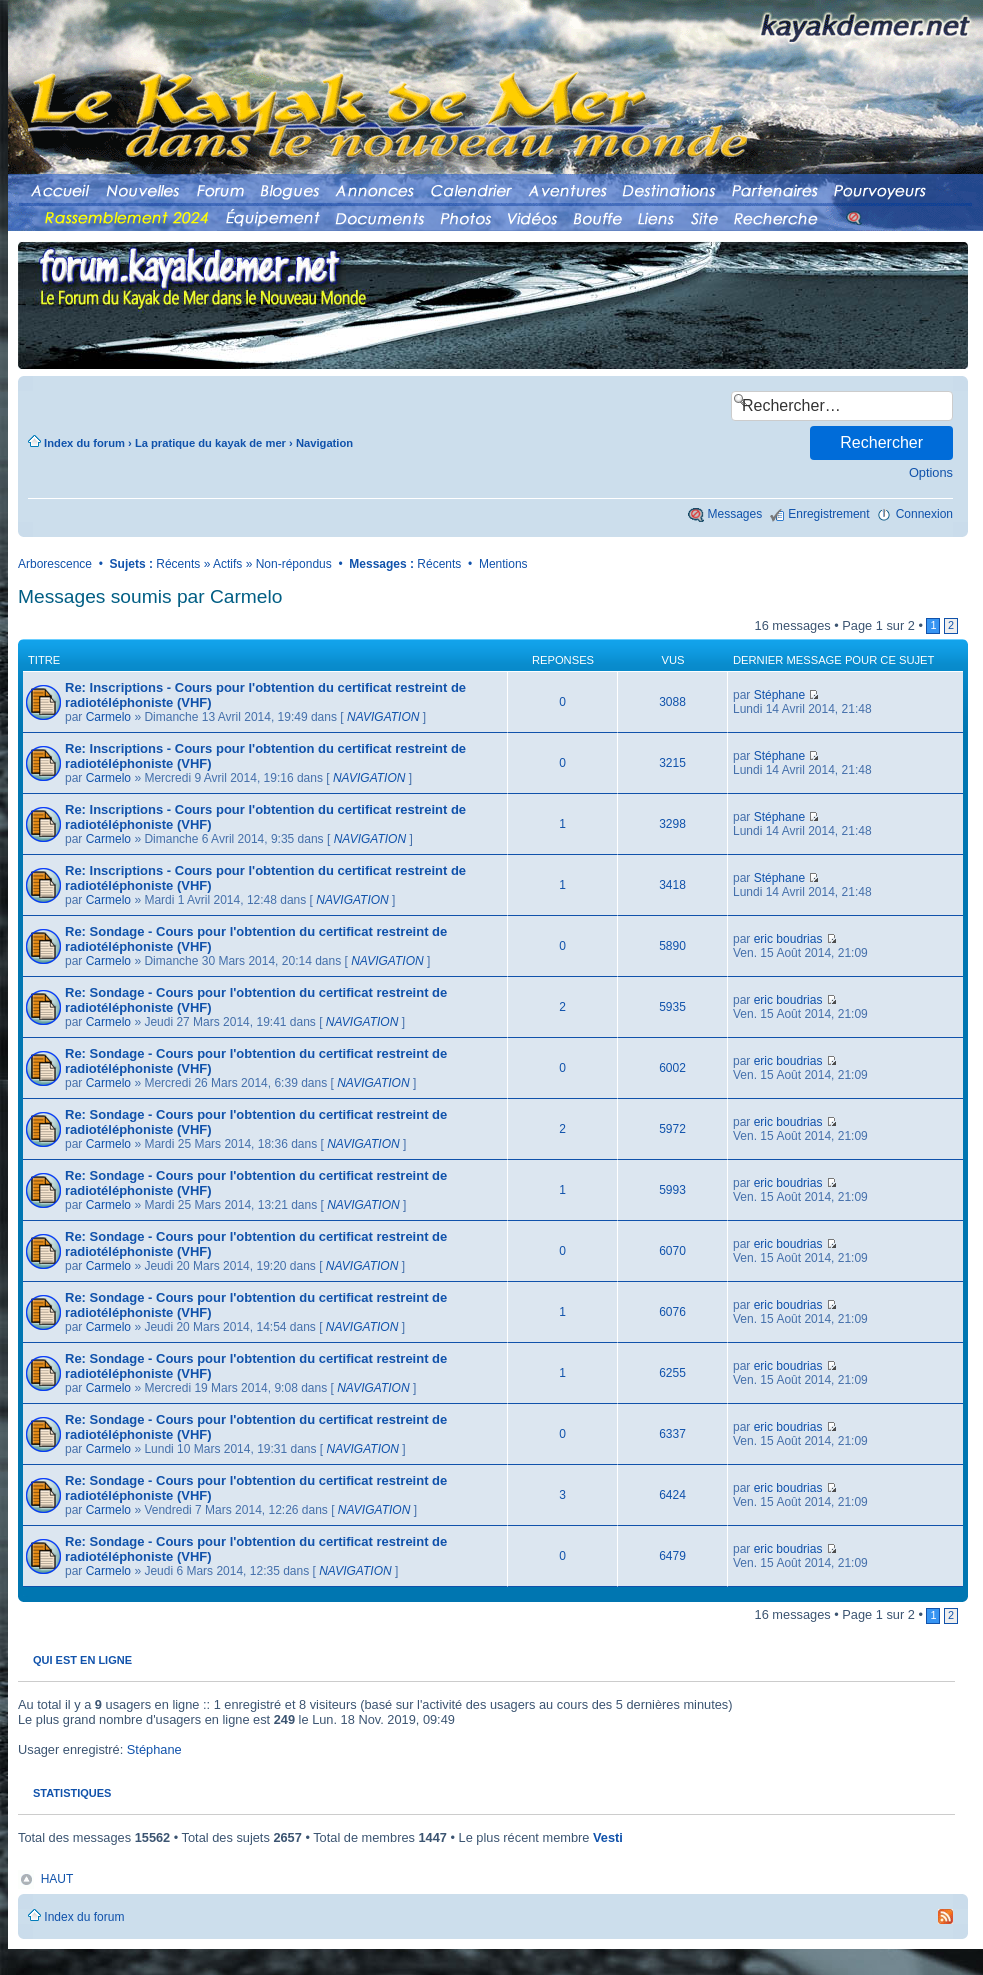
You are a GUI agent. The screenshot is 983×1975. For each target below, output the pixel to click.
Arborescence (55, 564)
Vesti (608, 1837)
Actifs (227, 564)
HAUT (57, 1879)
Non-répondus (294, 564)
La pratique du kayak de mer (210, 443)
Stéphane (779, 695)
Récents (178, 564)
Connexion (924, 514)
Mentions (503, 564)
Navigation (324, 443)
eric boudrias (788, 939)
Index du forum (84, 443)
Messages (735, 514)
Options (931, 472)
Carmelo (108, 717)
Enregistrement (828, 514)
